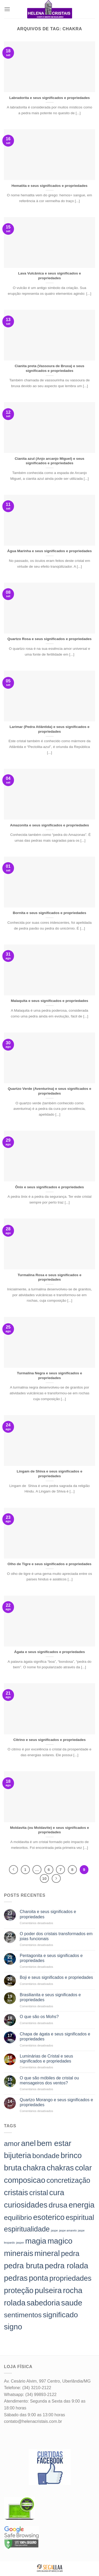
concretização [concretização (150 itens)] (68, 2180)
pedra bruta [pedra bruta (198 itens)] (24, 2265)
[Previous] (13, 1869)
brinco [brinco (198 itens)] (71, 2155)
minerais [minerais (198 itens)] (18, 2253)
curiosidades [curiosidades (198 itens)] (26, 2204)
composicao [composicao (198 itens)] (24, 2180)
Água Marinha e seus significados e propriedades (49, 551)
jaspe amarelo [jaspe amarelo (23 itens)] (68, 2230)
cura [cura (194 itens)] (56, 2192)
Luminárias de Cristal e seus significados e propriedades (46, 2058)
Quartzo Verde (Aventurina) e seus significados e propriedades (49, 1091)
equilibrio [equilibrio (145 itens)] (18, 2217)
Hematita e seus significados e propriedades (50, 186)
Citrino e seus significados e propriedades (49, 1740)
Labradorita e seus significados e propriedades (49, 98)
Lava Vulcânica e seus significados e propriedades (49, 275)
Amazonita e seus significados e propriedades (49, 825)
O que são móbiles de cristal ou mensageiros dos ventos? (49, 2080)
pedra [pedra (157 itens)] (70, 2253)
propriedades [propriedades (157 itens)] (70, 2278)
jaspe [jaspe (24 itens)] (54, 2230)
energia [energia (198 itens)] (82, 2204)
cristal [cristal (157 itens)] (38, 2193)
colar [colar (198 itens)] (83, 2167)
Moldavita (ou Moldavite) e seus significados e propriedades (49, 1830)
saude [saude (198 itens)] (71, 2302)
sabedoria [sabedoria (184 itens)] (43, 2303)
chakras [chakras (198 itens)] (60, 2167)
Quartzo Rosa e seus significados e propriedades (49, 639)
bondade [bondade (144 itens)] (45, 2156)
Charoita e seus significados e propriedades (48, 1914)
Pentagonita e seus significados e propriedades (51, 1958)
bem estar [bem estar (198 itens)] (54, 2143)
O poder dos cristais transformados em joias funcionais (56, 1936)
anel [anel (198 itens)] (28, 2143)
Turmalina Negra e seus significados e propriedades (49, 1375)
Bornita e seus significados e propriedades (49, 913)
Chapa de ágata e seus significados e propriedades (55, 2036)
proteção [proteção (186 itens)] (19, 2290)
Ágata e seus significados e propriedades (49, 1652)
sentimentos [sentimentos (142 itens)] (23, 2315)
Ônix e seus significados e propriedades (49, 1187)
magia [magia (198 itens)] (35, 2240)
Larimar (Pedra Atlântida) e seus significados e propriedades (49, 729)
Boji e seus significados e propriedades (56, 1977)
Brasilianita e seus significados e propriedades (50, 1997)
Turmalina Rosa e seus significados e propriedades (50, 1277)
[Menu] (7, 9)
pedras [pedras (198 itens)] (16, 2278)
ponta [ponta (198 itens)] (38, 2278)
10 (44, 1878)
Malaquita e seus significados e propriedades (49, 1001)
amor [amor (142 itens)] (12, 2144)
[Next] (56, 1878)
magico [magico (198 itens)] (60, 2240)
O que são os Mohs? (39, 2016)
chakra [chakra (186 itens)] (34, 2168)
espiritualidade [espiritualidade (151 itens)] (27, 2229)
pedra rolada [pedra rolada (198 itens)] (66, 2265)
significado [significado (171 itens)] (60, 2315)
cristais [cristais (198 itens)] (16, 2192)
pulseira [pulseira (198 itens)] (48, 2290)
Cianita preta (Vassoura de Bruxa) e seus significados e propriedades (49, 368)
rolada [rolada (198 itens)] (15, 2302)
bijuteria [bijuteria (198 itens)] (17, 2155)
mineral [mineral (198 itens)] (47, 2253)
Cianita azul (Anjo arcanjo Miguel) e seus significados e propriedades (49, 461)
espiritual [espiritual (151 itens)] (80, 2217)
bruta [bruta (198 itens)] (13, 2167)
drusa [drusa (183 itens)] (58, 2205)
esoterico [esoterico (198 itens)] (48, 2217)
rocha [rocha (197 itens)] (72, 2290)
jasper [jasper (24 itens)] (20, 2242)
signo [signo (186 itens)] (13, 2327)
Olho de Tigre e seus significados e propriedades (50, 1564)
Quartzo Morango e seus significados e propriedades (56, 2102)
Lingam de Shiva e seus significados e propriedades (49, 1473)
